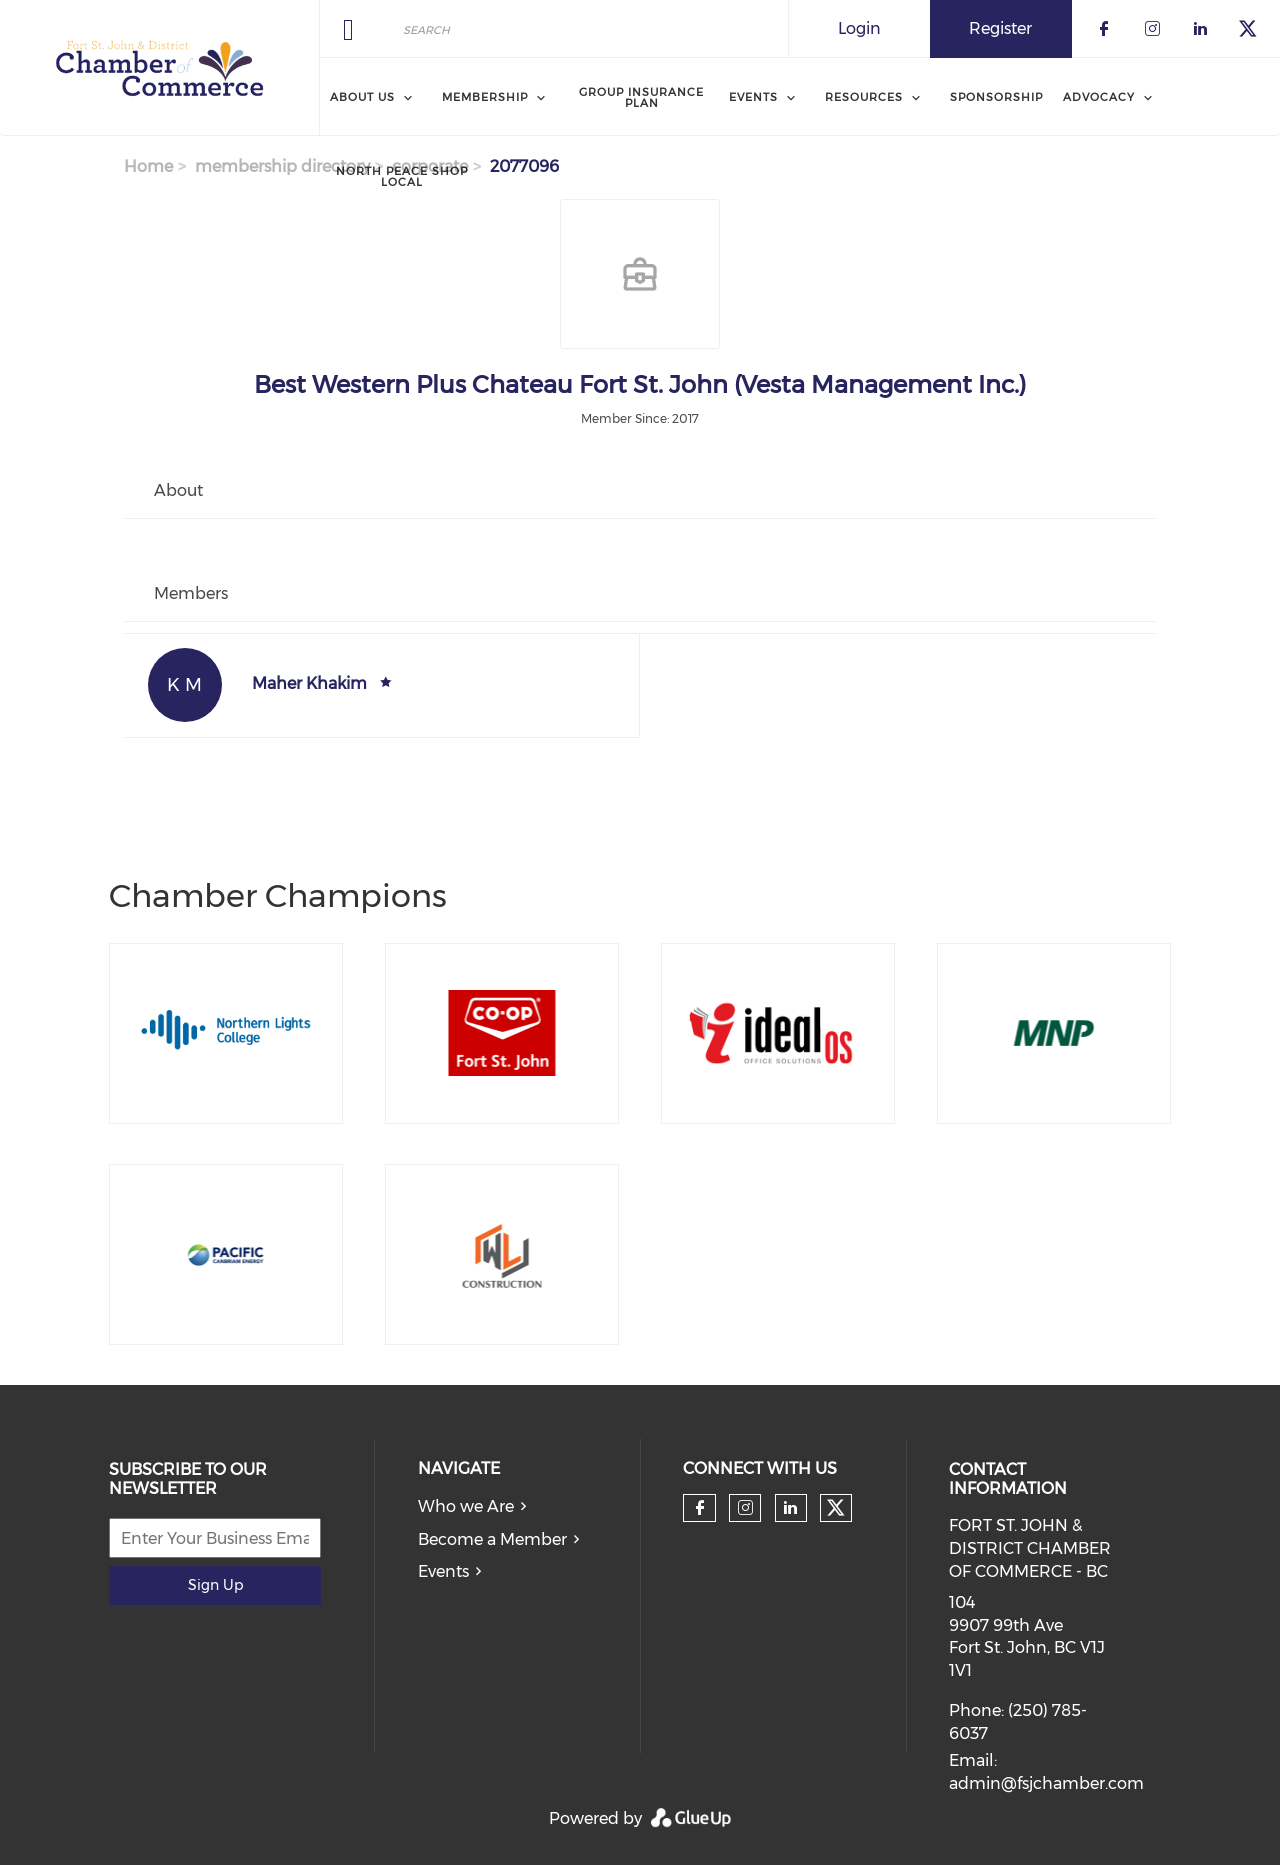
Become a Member (492, 1539)
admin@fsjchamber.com (1046, 1783)
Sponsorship (996, 97)
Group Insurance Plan (641, 97)
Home (148, 166)
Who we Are (466, 1506)
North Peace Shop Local (402, 176)
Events (443, 1571)
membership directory (282, 166)
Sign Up (215, 1585)
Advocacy (1099, 97)
